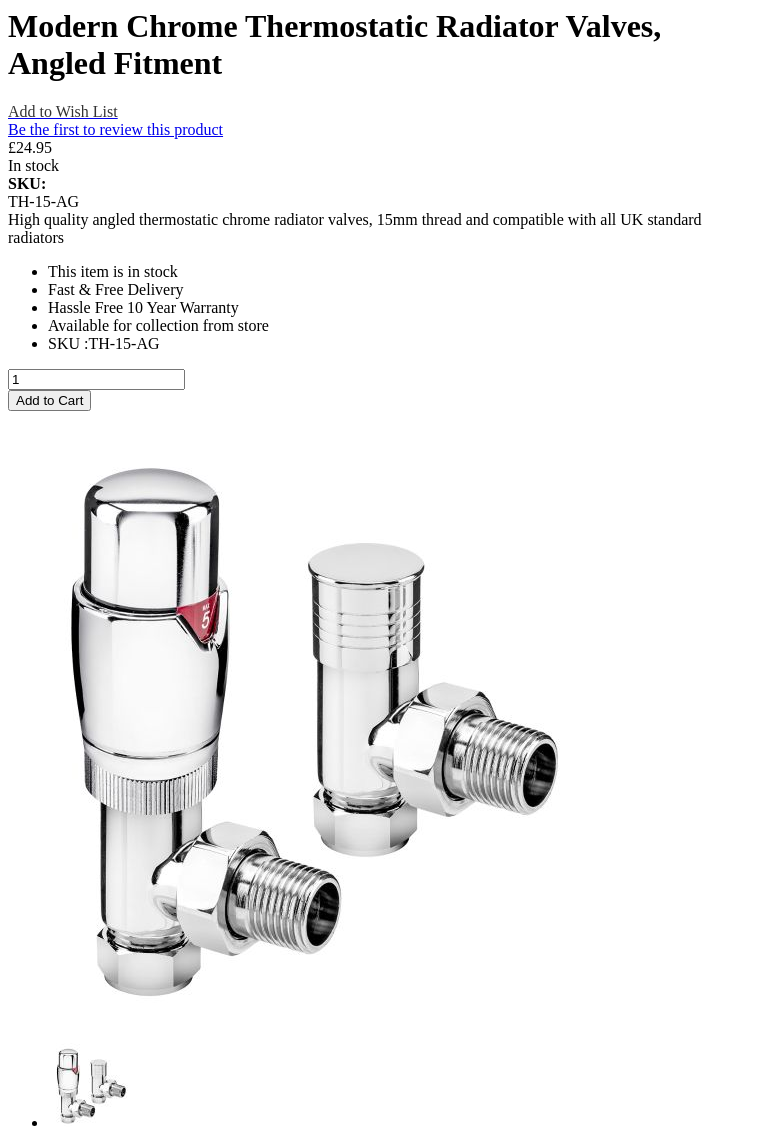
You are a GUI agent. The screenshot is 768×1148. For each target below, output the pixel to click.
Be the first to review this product (115, 129)
